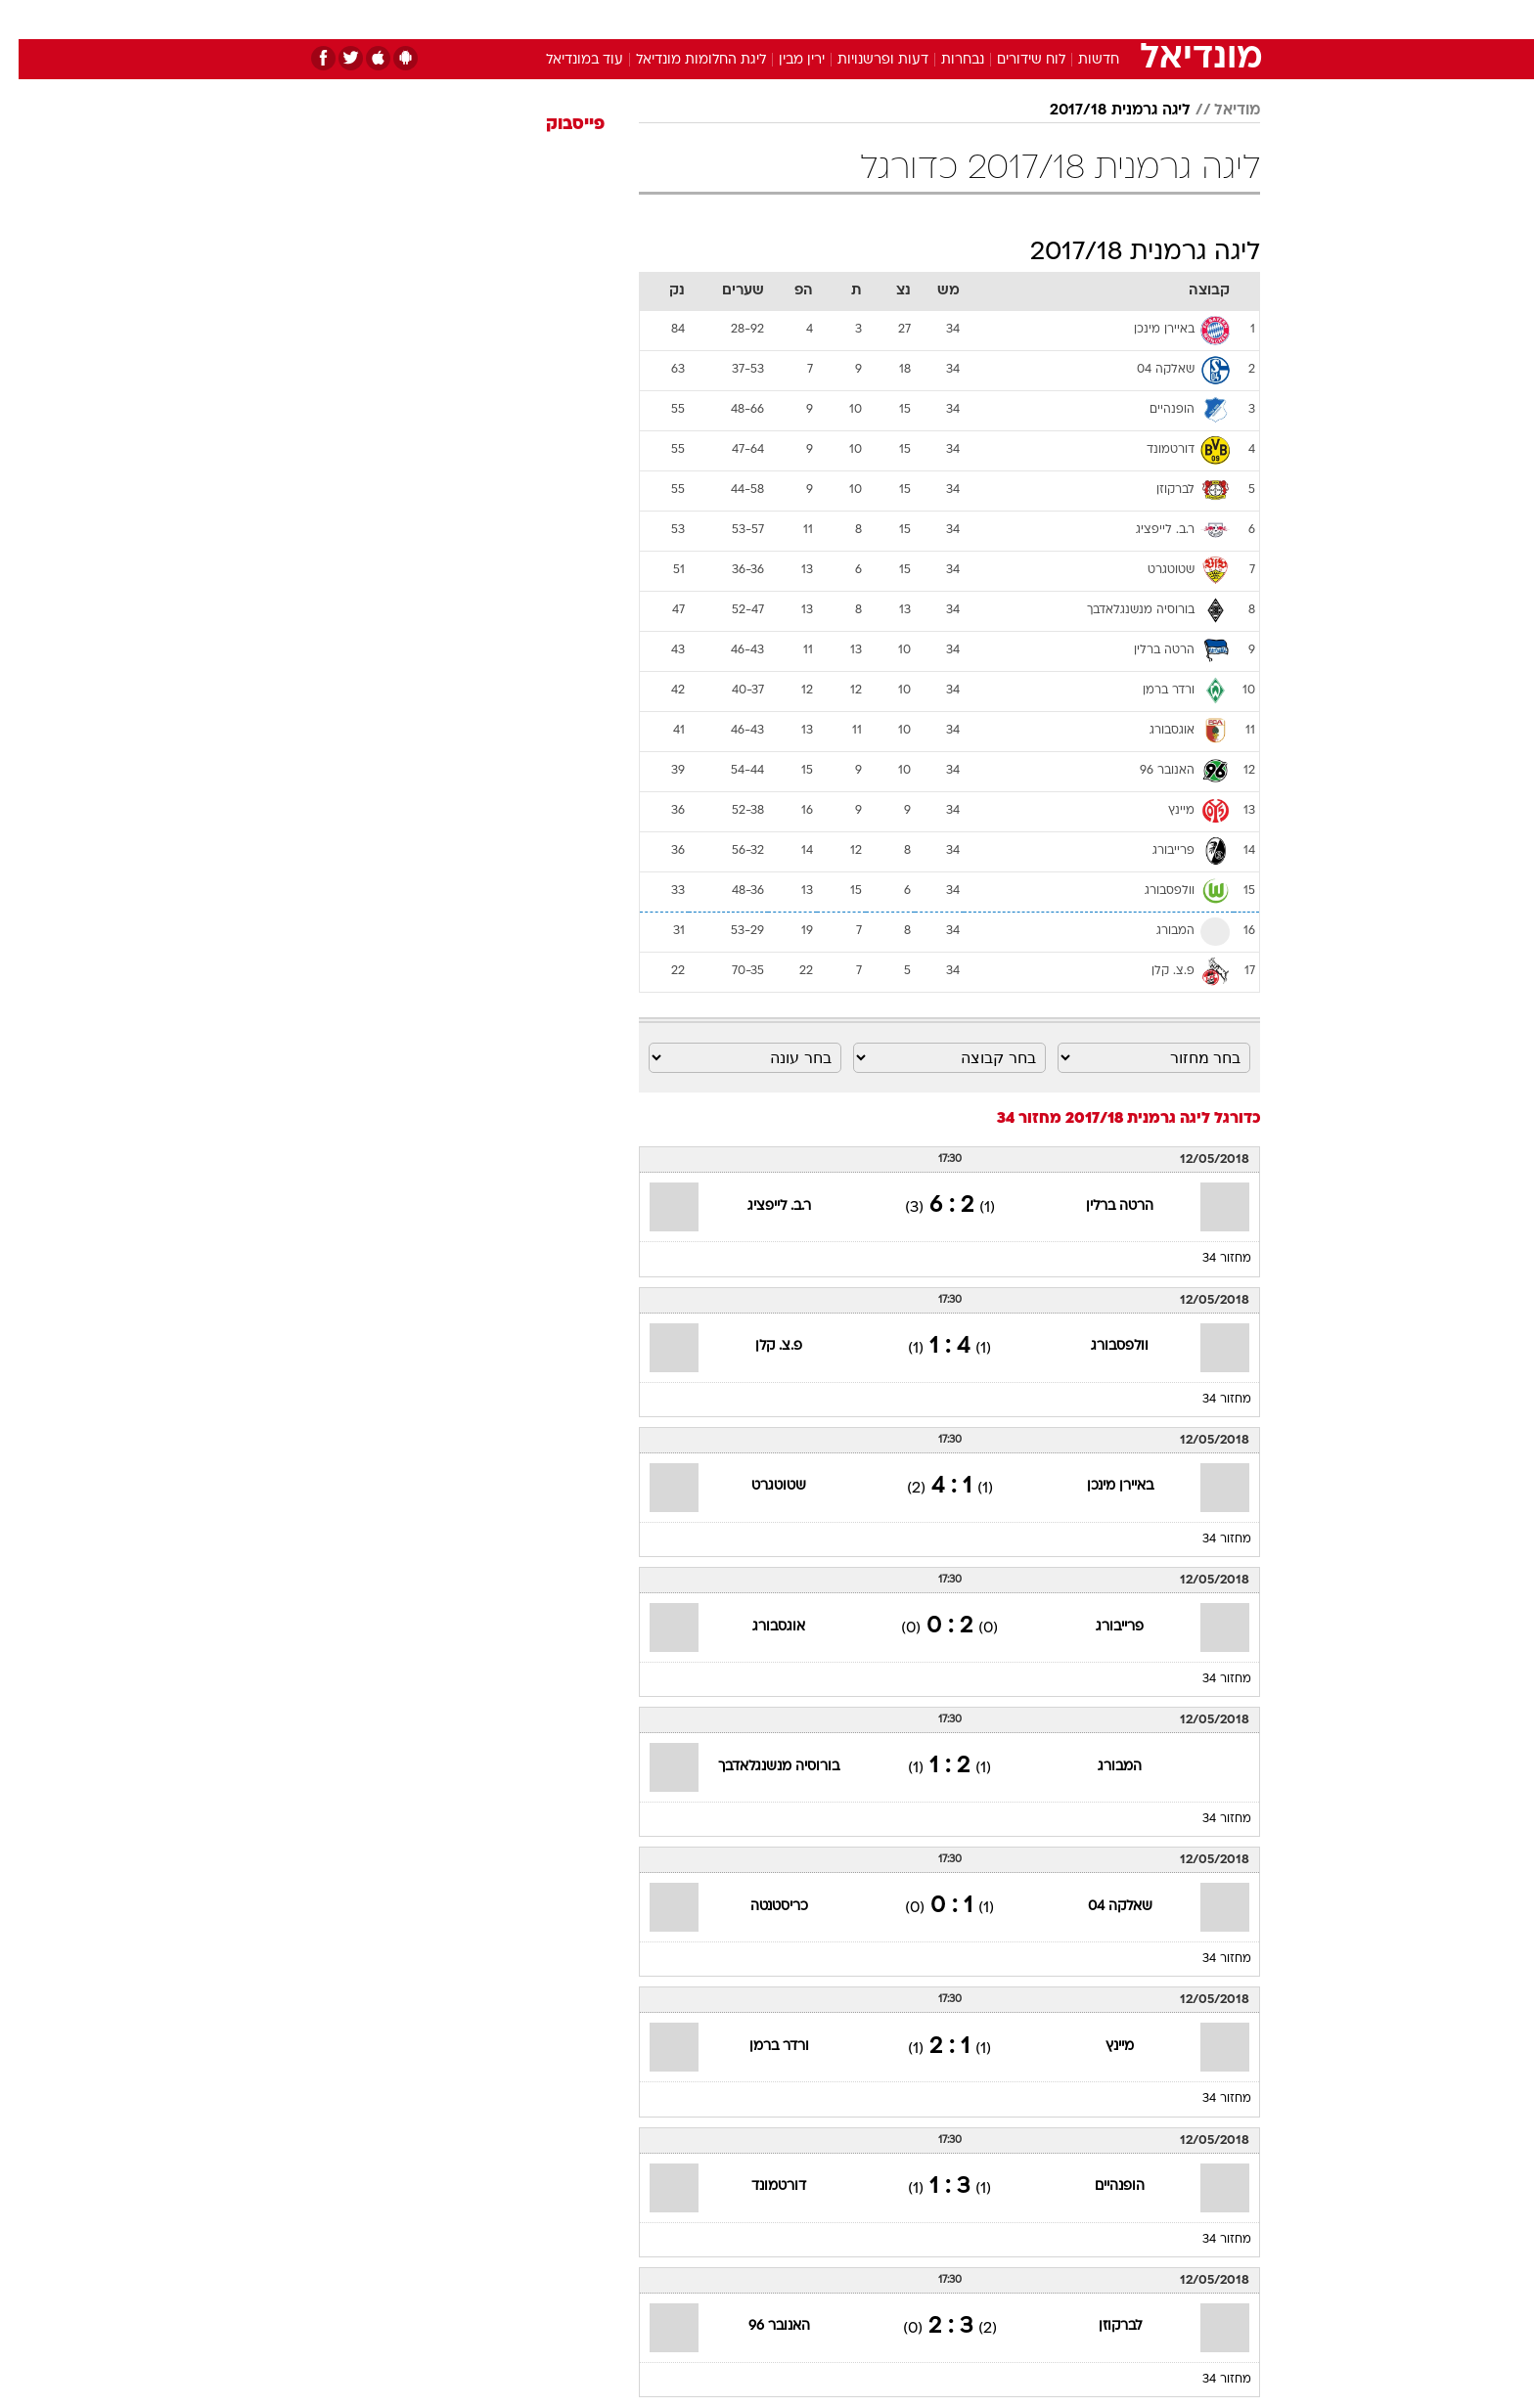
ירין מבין (783, 60)
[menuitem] (1101, 19)
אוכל (816, 19)
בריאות (755, 19)
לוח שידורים (1012, 60)
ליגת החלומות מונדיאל (682, 60)
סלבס (921, 19)
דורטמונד (760, 2186)
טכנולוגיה (615, 19)
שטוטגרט (760, 1486)
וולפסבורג (1101, 1346)
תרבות (983, 19)
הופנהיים (1101, 2186)
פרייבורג (1101, 1627)
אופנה (543, 19)
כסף (867, 19)
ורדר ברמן (760, 2046)
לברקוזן (1101, 2326)
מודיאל (1218, 110)
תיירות (688, 19)
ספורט (1047, 19)
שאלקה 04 (1101, 1906)
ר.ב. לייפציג (760, 1206)
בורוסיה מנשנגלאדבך (760, 1767)
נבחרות (944, 60)
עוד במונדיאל (566, 60)
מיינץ (1101, 2046)
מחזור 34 (1208, 1259)
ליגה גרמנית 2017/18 (1101, 110)
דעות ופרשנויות (864, 60)
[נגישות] (27, 20)
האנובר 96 (760, 2326)
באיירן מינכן (1101, 1486)
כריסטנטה (761, 1906)
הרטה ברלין (1101, 1206)
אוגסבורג (760, 1627)
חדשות (1113, 19)
